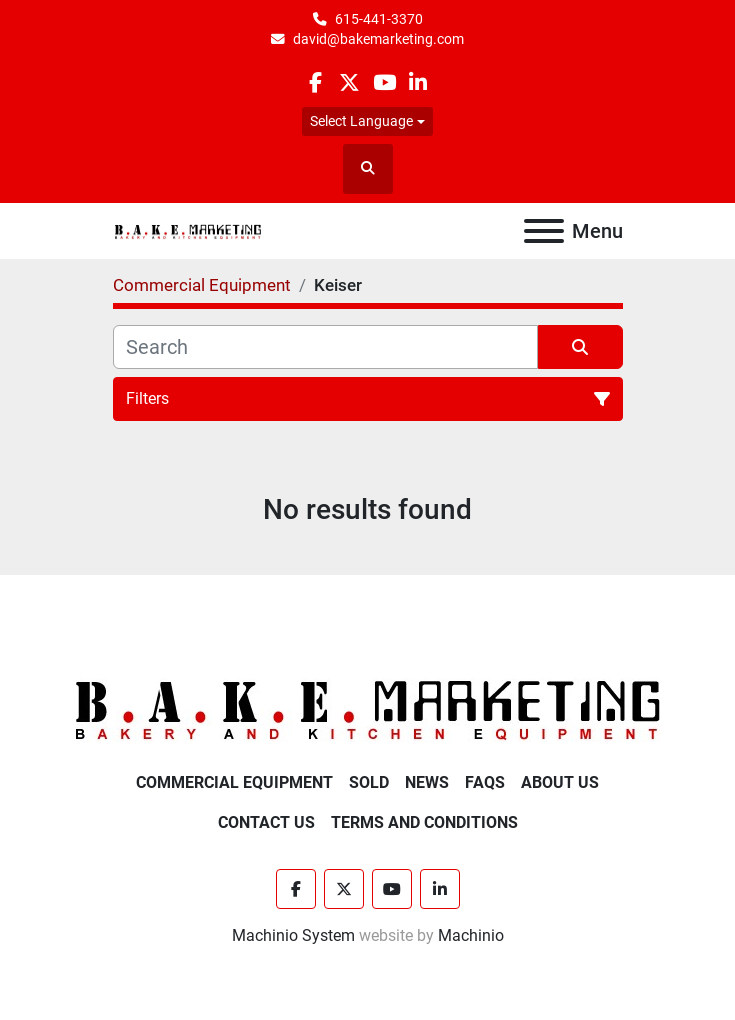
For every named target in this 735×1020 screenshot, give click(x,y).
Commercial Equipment (234, 782)
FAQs (485, 782)
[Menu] (544, 231)
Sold (369, 782)
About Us (560, 782)
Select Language (361, 121)
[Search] (325, 347)
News (427, 782)
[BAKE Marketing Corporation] (368, 709)
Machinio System (293, 935)
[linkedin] (418, 82)
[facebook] (315, 82)
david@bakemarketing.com (378, 39)
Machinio (471, 935)
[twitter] (349, 82)
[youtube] (384, 82)
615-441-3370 (379, 19)
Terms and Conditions (424, 822)
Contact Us (266, 822)
